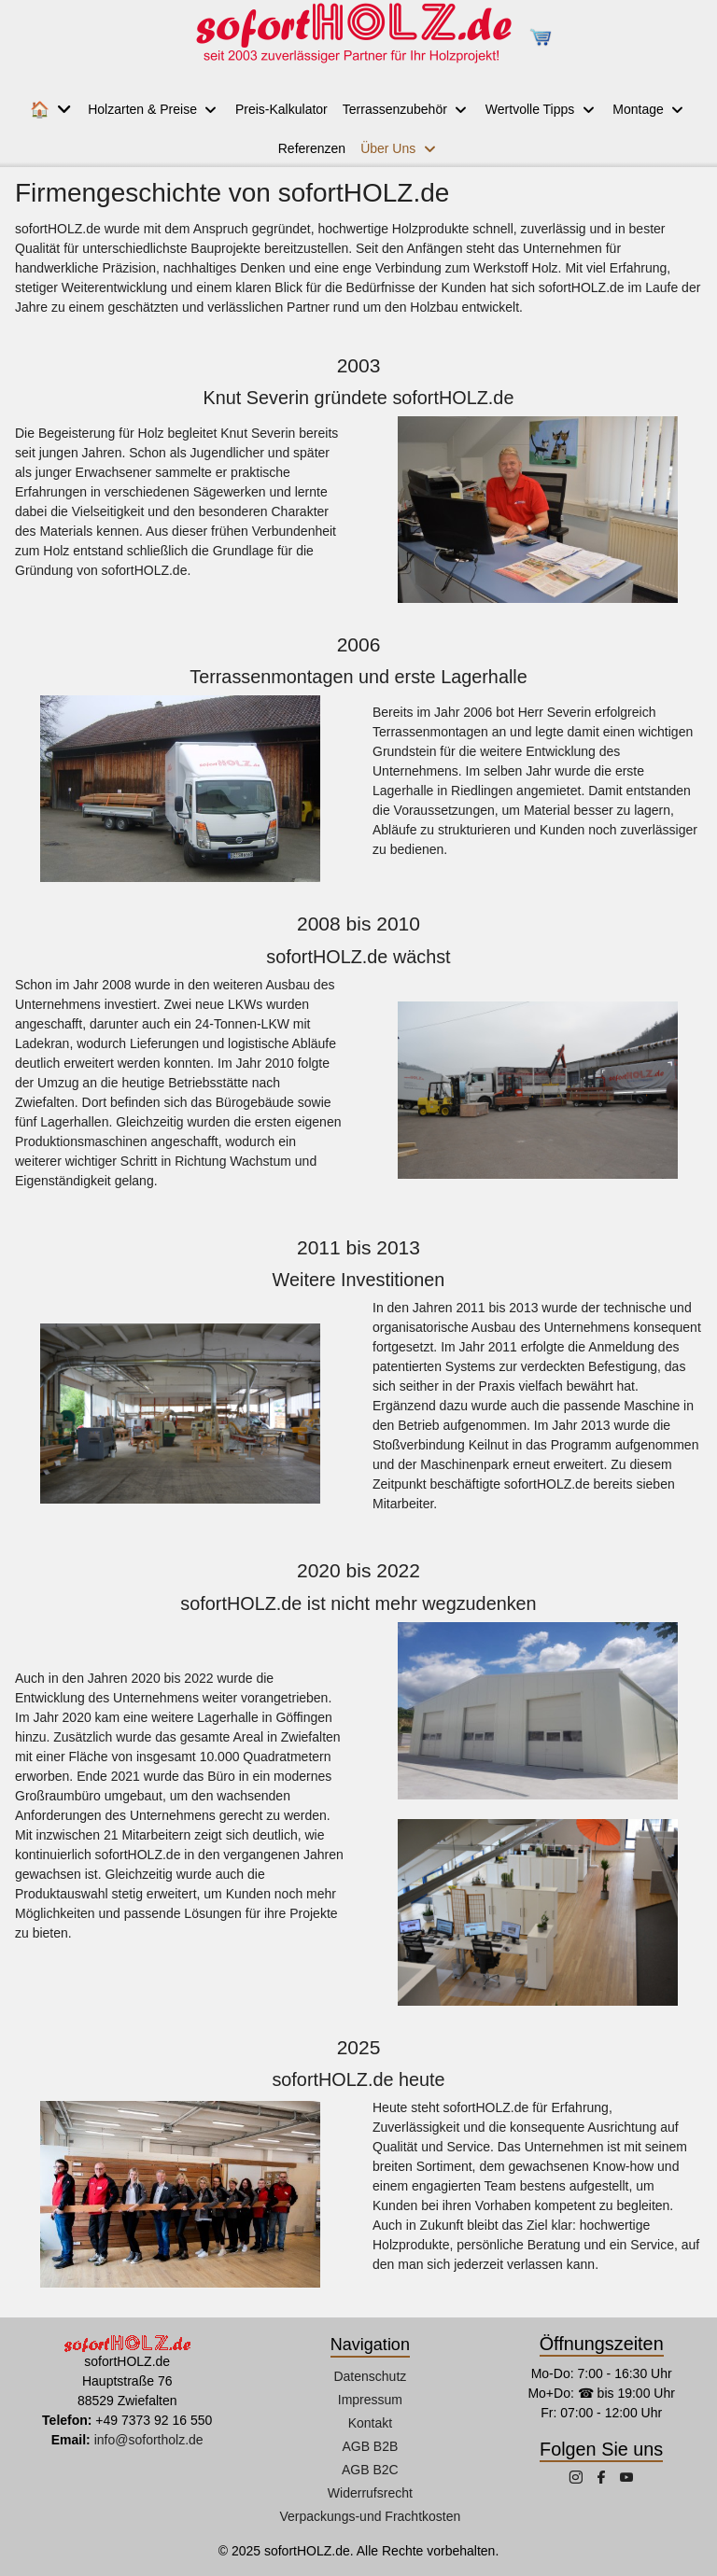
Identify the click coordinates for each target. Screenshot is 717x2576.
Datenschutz (369, 2376)
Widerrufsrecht (370, 2492)
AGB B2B (370, 2446)
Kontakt (370, 2422)
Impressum (370, 2399)
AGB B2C (370, 2469)
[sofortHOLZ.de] (352, 37)
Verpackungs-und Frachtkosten (369, 2516)
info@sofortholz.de (149, 2439)
